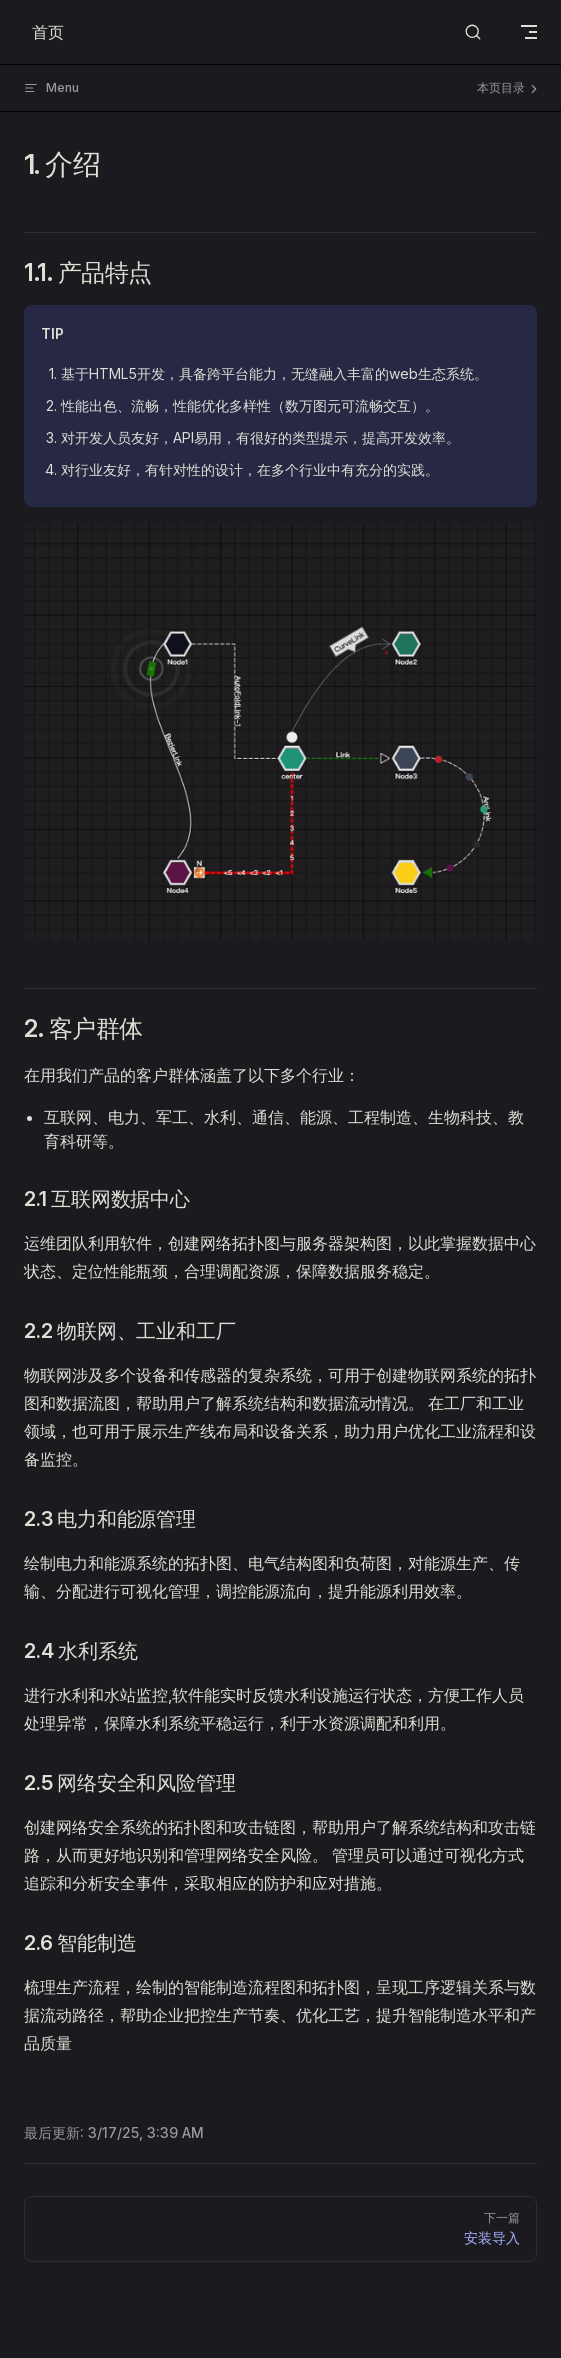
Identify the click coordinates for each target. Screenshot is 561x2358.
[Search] (473, 32)
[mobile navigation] (529, 32)
